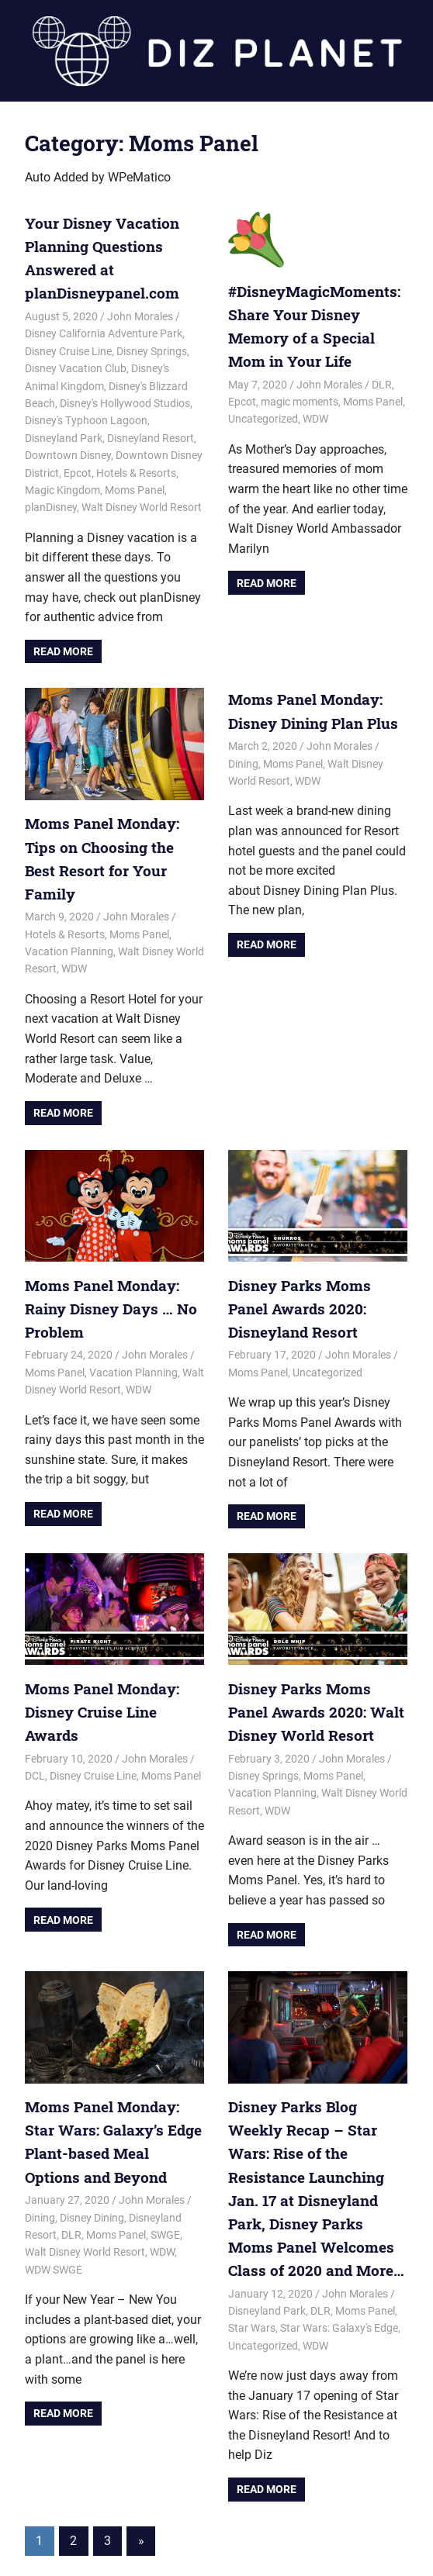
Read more (63, 647)
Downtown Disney (68, 451)
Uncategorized (263, 415)
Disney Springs (151, 347)
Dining (243, 757)
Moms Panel (135, 486)
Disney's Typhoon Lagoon (86, 416)
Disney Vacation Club (75, 364)
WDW (315, 415)
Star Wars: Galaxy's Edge (339, 2261)
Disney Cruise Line (68, 347)
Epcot (78, 468)
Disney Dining (92, 2176)
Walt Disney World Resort (141, 503)
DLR (382, 380)
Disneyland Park (63, 434)
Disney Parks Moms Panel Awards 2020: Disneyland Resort (315, 1276)
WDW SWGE (53, 2229)
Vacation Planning (69, 921)
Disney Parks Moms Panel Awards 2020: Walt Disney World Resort (315, 1677)
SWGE (165, 2194)
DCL (35, 1717)
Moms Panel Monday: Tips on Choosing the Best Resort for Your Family (112, 841)
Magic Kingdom (62, 486)
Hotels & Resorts (136, 468)
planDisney (51, 503)
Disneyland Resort (150, 434)
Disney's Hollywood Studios (125, 399)
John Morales (140, 312)
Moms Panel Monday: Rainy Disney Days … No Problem (104, 1276)
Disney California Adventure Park (103, 329)
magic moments (299, 398)
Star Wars (251, 2261)
